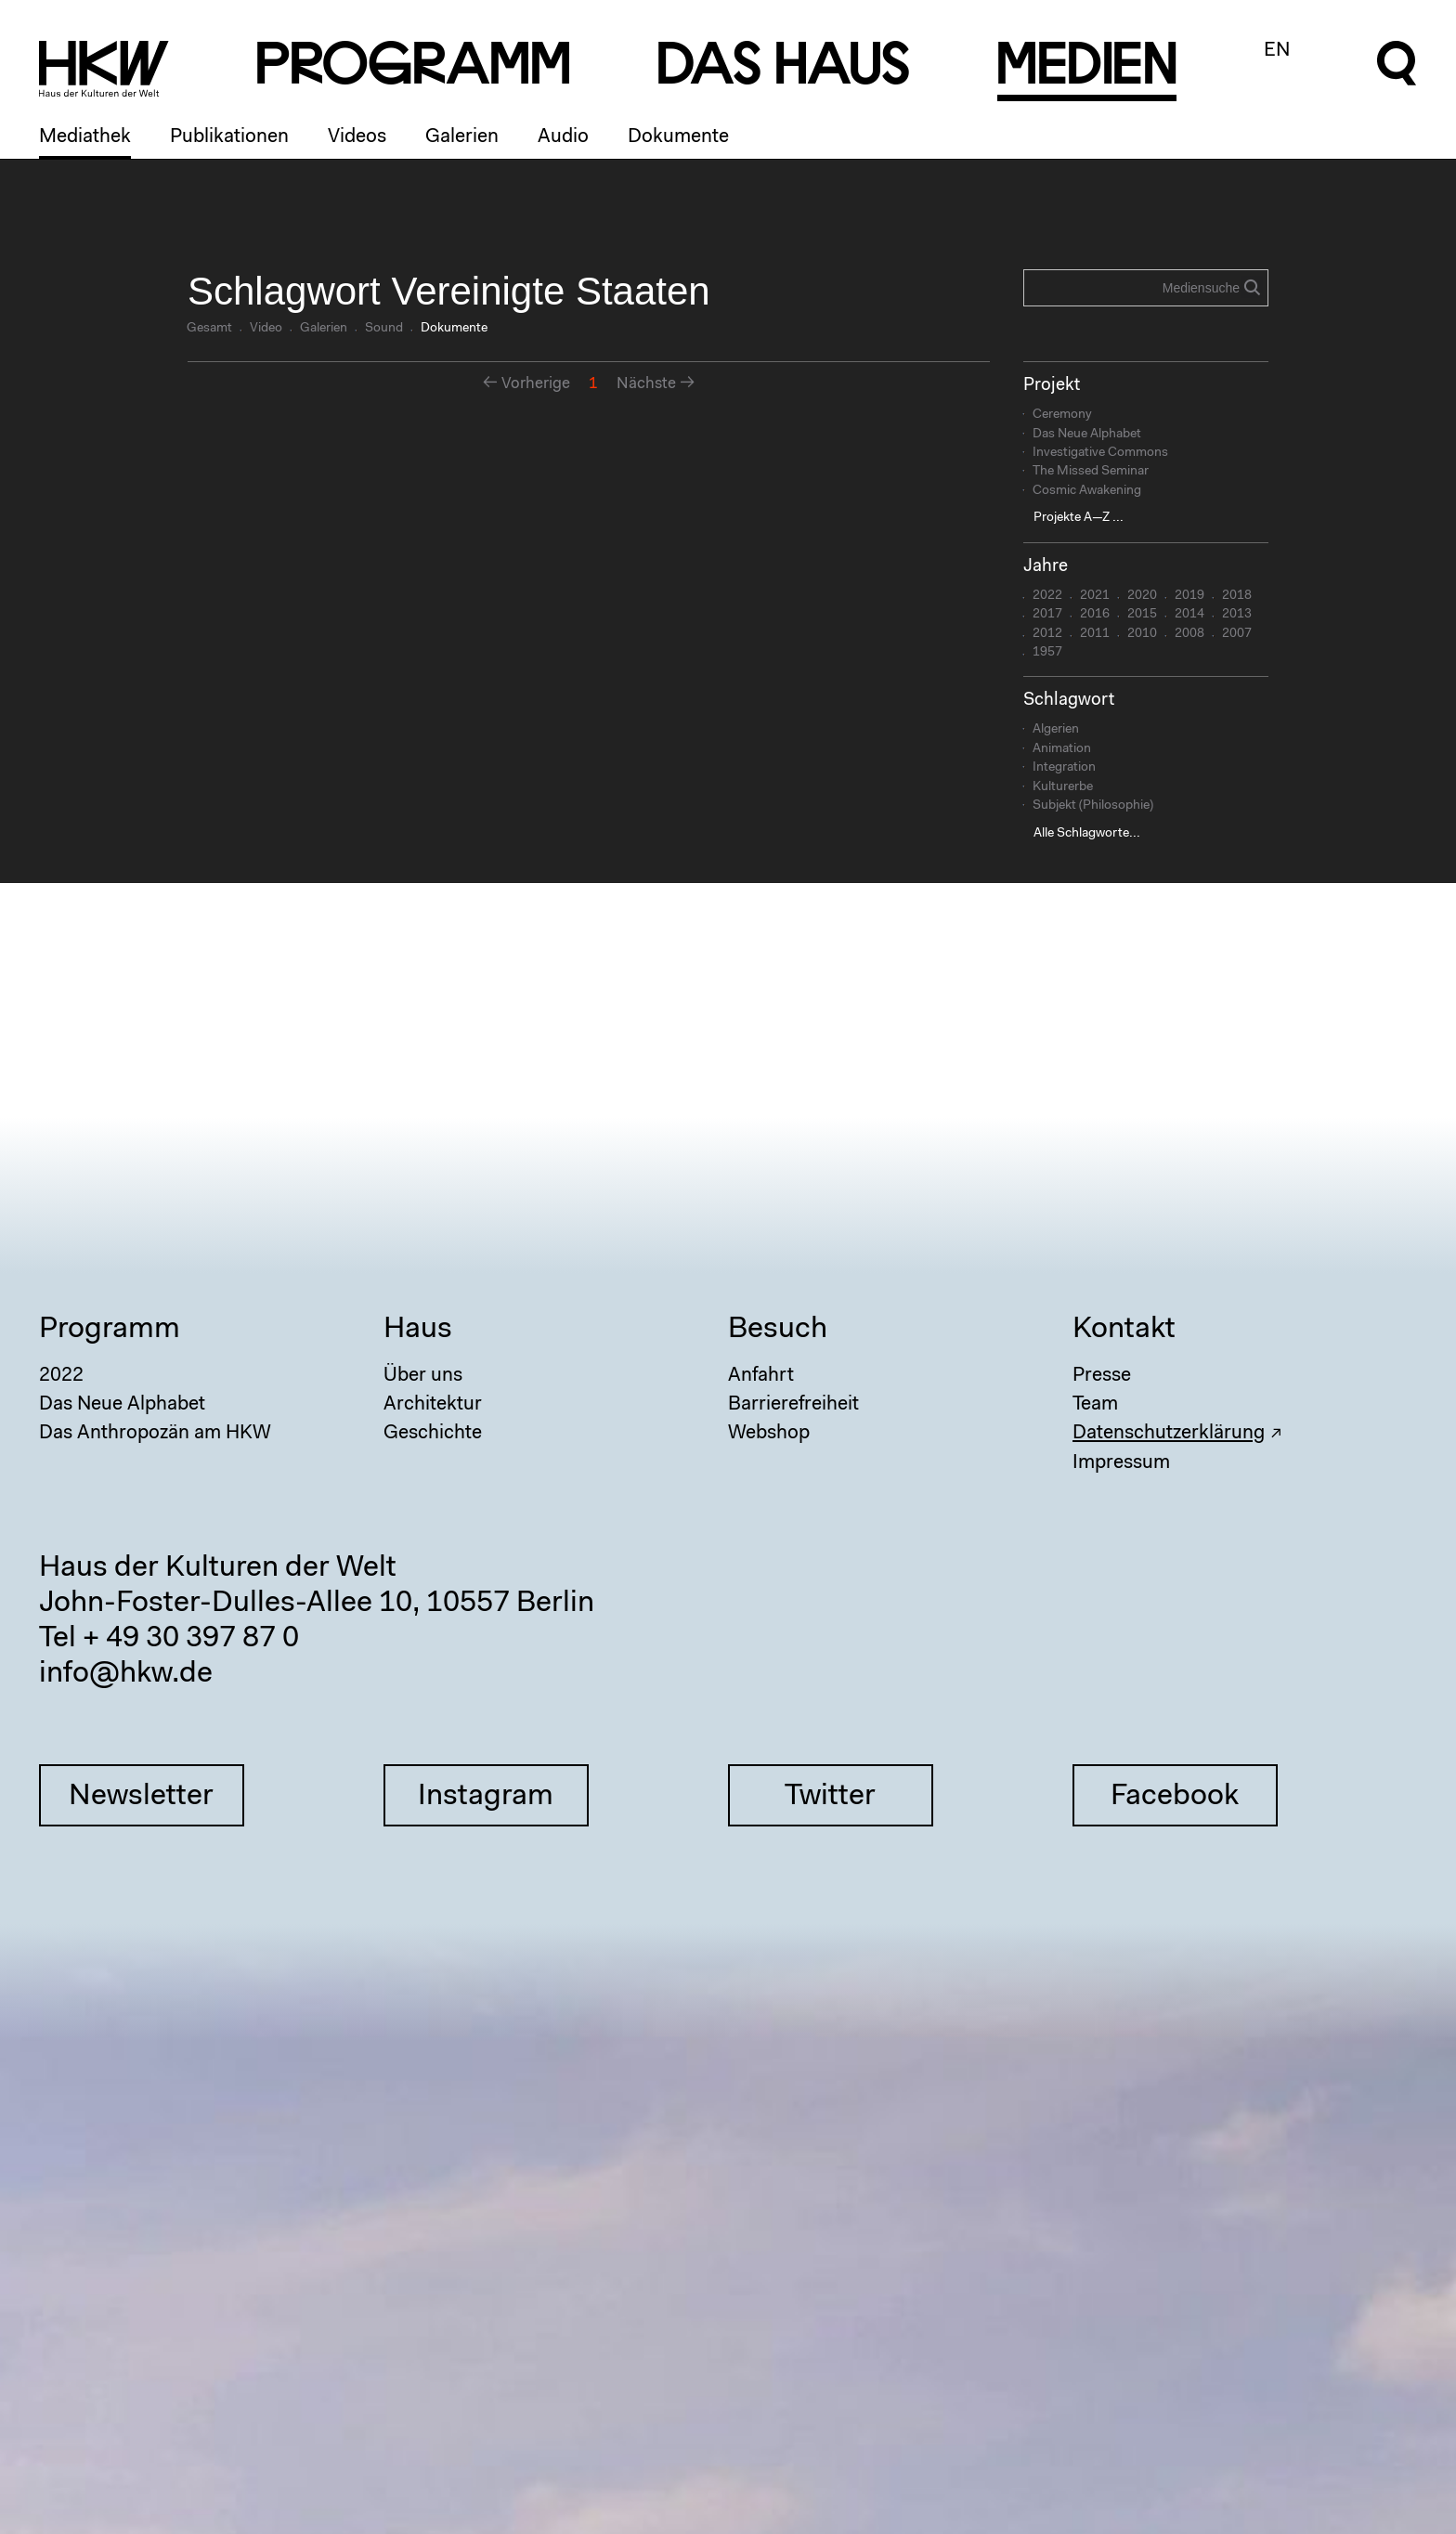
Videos (357, 137)
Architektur (433, 1404)
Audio (563, 137)
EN (1277, 50)
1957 (1047, 652)
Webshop (769, 1433)
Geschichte (433, 1433)
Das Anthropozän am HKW (155, 1433)
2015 (1142, 614)
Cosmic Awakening (1087, 491)
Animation (1062, 749)
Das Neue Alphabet (1087, 434)
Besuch (777, 1330)
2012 (1047, 634)
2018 (1237, 596)
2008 (1189, 634)
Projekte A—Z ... (1079, 518)
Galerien (462, 137)
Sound (384, 328)
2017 (1047, 614)
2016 (1095, 614)
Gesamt (209, 328)
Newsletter (141, 1797)
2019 (1189, 596)
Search (1252, 287)
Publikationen (229, 137)
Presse (1101, 1375)
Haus (418, 1330)
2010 (1142, 634)
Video (266, 328)
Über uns (423, 1375)
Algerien (1056, 729)
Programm (109, 1330)
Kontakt (1124, 1330)
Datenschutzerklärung (1168, 1433)
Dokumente (678, 137)
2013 (1237, 614)
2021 (1095, 596)
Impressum (1121, 1463)
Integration (1064, 767)
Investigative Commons (1100, 453)
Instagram (485, 1797)
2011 (1095, 634)
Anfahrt (761, 1375)
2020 (1142, 596)
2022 (1047, 596)
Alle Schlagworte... (1087, 833)
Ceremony (1062, 415)
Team (1095, 1404)
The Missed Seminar (1091, 471)
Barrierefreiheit (793, 1404)
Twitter (830, 1797)
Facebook (1175, 1797)
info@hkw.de (126, 1674)
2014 (1189, 614)
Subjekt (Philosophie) (1093, 805)
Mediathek (85, 137)
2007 (1237, 634)
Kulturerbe (1063, 787)
